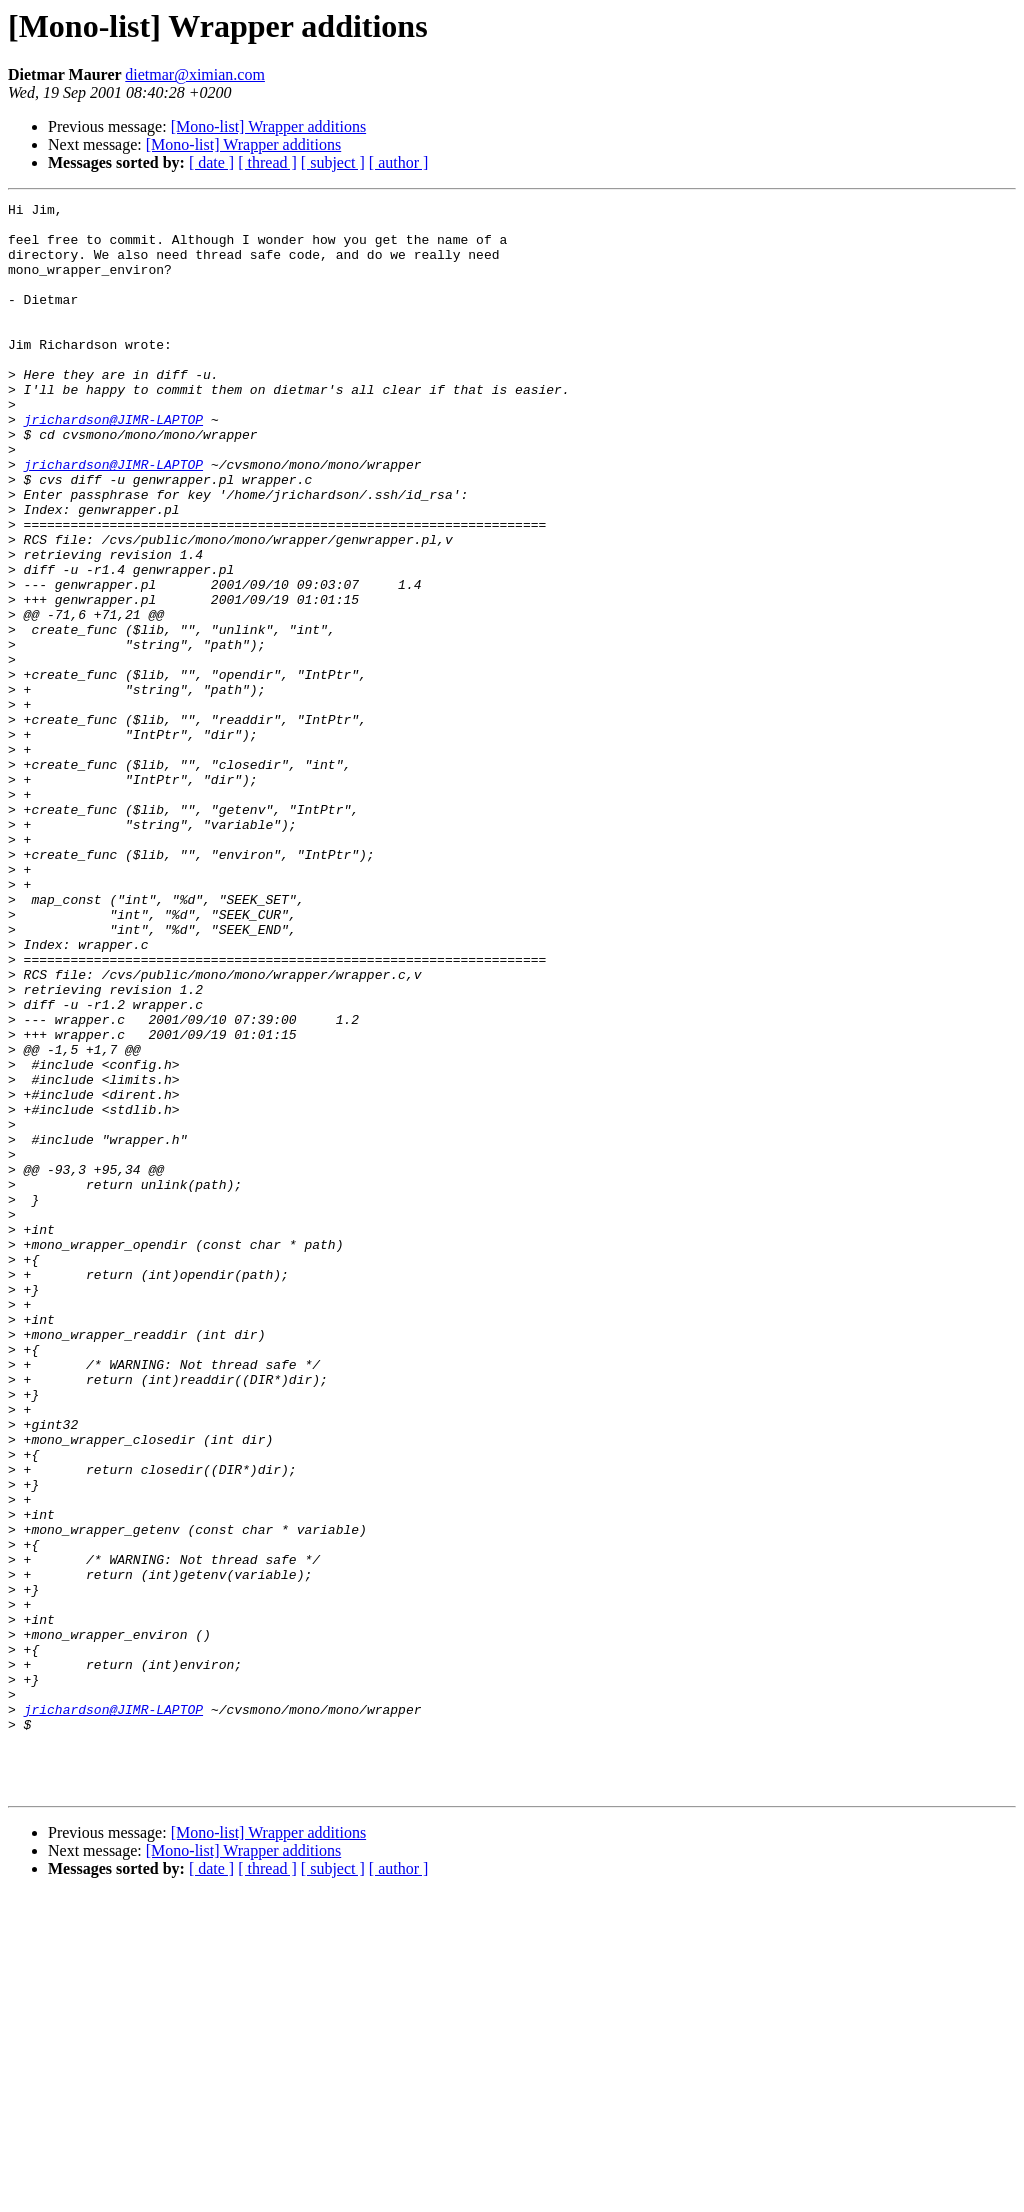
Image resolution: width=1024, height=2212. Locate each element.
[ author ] (399, 162)
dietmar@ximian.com (195, 74)
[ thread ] (267, 162)
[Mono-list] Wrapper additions (268, 126)
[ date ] (211, 162)
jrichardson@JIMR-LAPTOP (113, 464)
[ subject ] (333, 162)
